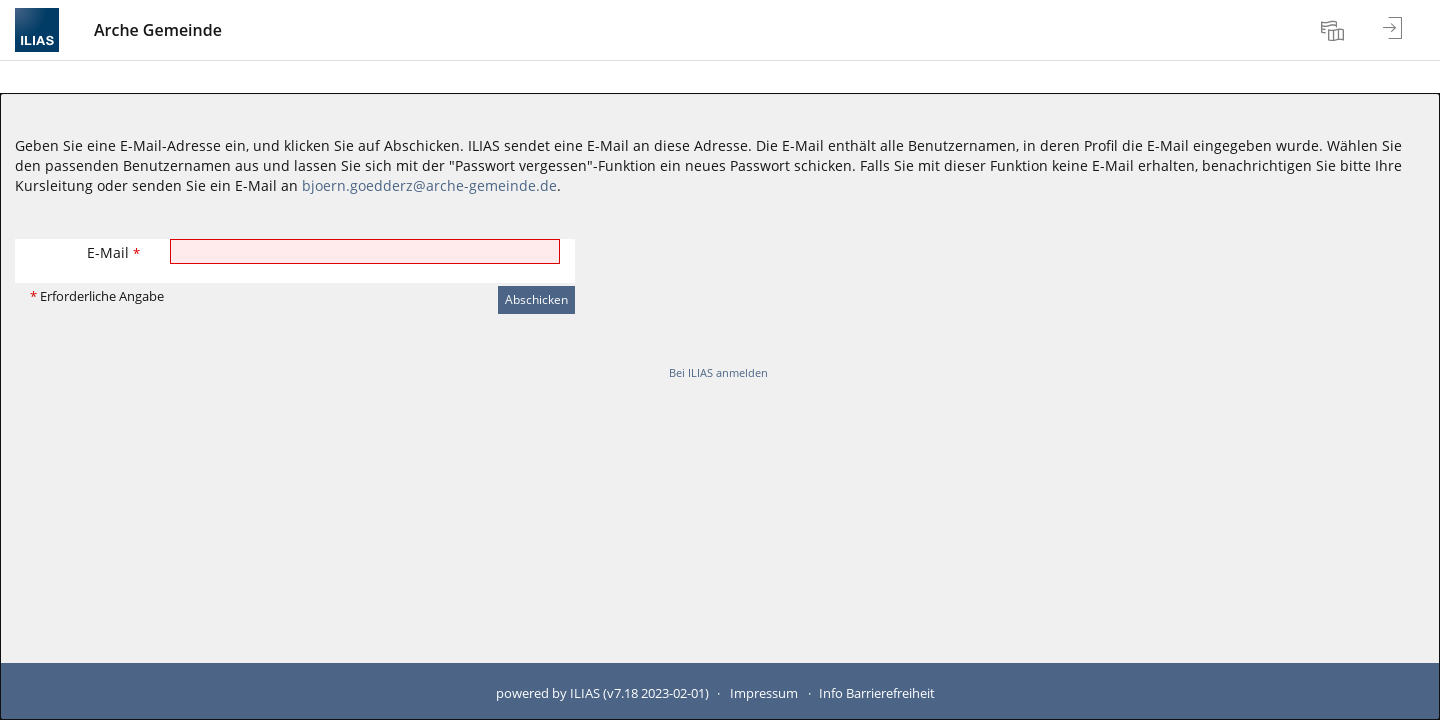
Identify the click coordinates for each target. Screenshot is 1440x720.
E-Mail (113, 252)
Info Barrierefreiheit (877, 693)
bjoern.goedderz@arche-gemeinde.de (429, 185)
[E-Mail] (365, 251)
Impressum (764, 693)
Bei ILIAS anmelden (718, 372)
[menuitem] (1335, 30)
